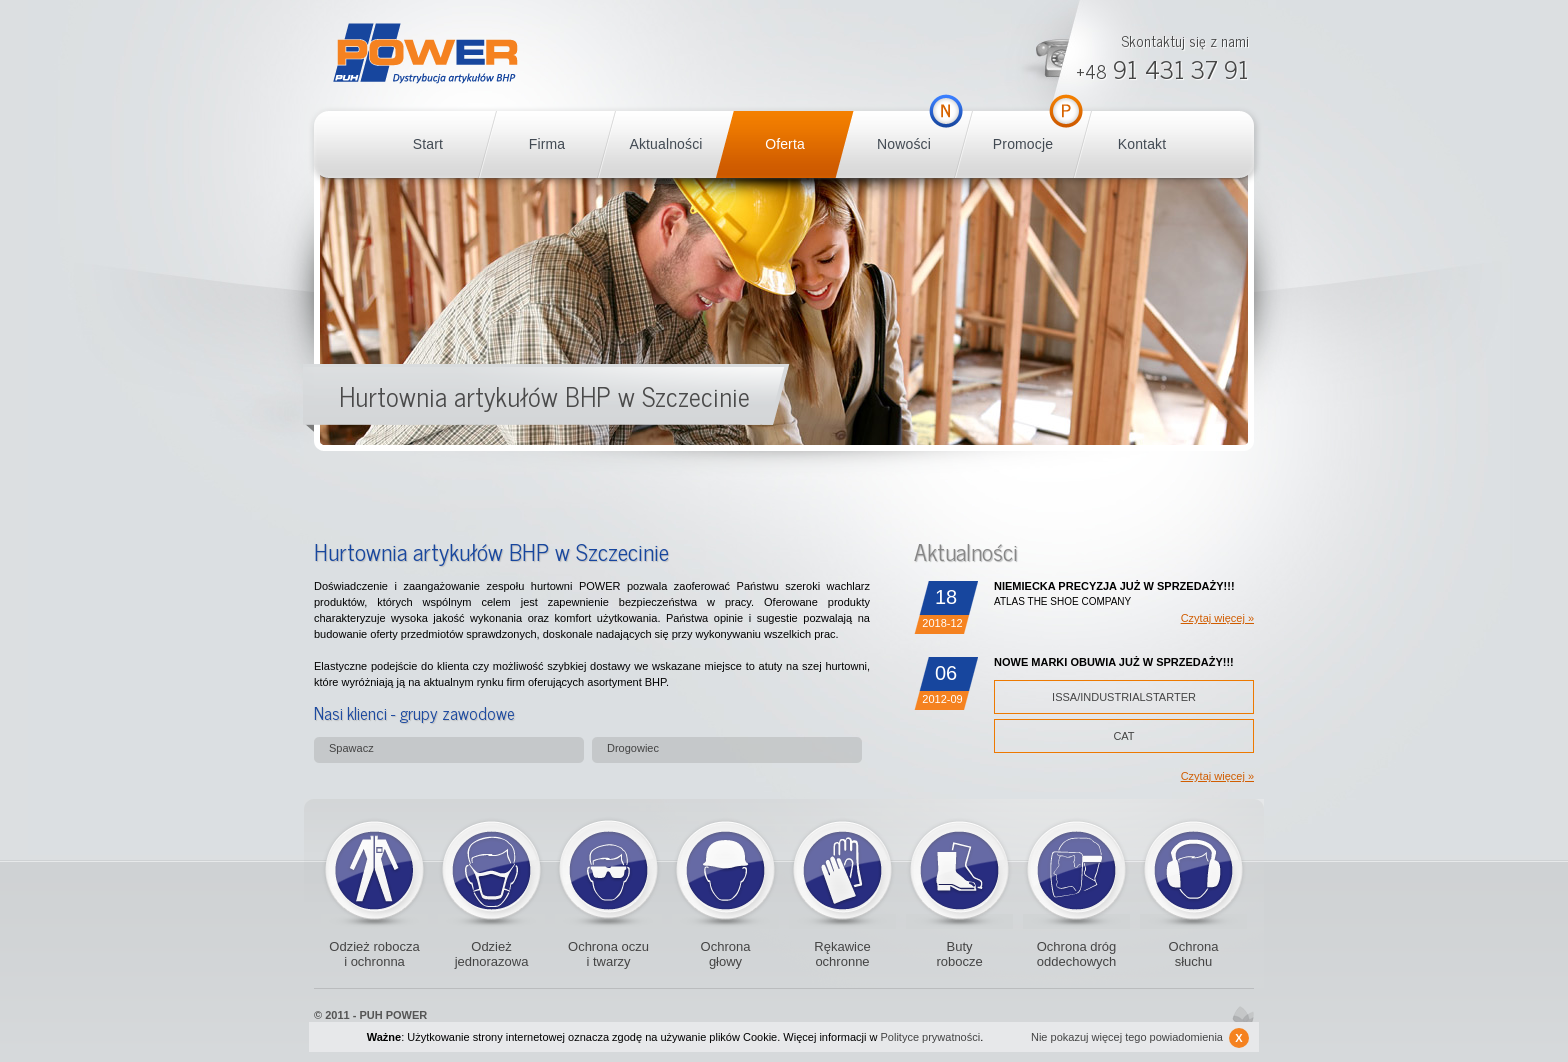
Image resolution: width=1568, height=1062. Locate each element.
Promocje (1023, 144)
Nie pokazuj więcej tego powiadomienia (1140, 1038)
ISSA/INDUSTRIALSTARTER (1124, 697)
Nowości (904, 144)
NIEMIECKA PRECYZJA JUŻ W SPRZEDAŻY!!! (1114, 586)
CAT (1123, 736)
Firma (547, 144)
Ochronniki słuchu (1193, 869)
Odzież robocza (374, 869)
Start (428, 144)
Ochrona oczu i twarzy (608, 954)
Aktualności (665, 144)
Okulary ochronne (608, 869)
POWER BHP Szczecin (425, 53)
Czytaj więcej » (1217, 618)
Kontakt (1142, 144)
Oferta (785, 144)
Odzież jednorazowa (491, 869)
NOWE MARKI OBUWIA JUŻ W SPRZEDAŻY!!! (1114, 662)
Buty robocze (959, 869)
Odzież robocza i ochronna (374, 954)
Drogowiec (633, 748)
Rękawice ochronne (842, 869)
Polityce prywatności (931, 1037)
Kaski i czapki (725, 869)
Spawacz (351, 748)
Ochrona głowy (726, 954)
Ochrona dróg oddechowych (1076, 869)
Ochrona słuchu (1194, 954)
